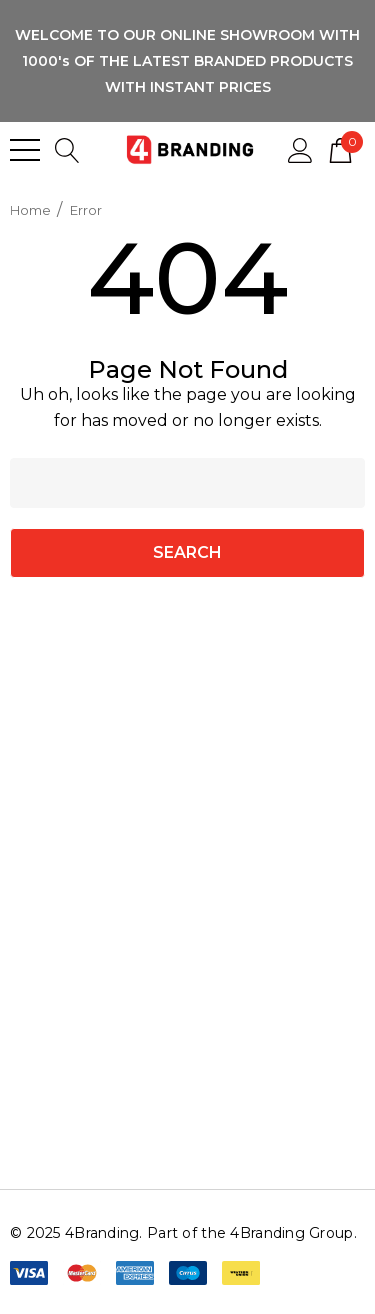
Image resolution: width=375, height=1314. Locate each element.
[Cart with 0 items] (340, 149)
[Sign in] (300, 149)
